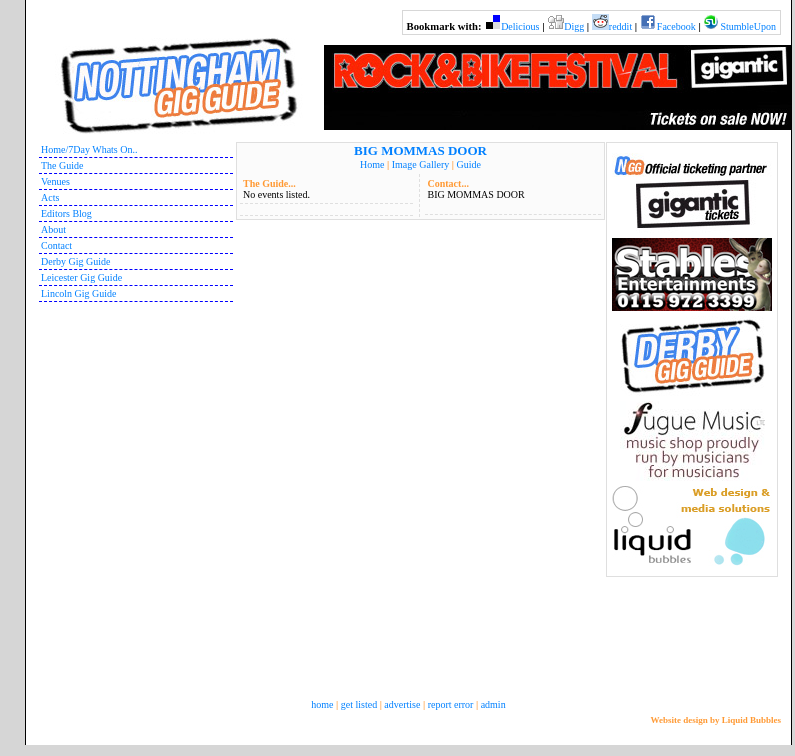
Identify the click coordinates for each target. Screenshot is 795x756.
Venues (55, 181)
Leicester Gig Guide (81, 277)
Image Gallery (420, 164)
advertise (402, 704)
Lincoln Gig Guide (79, 293)
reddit (620, 26)
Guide (468, 164)
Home (372, 164)
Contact (56, 245)
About (53, 229)
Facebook (676, 26)
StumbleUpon (748, 26)
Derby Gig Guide (75, 261)
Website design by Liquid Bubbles (715, 720)
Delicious (520, 26)
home (322, 704)
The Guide (62, 165)
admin (493, 704)
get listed (359, 704)
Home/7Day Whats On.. (89, 149)
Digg (574, 26)
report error (451, 704)
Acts (50, 197)
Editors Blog (66, 213)
